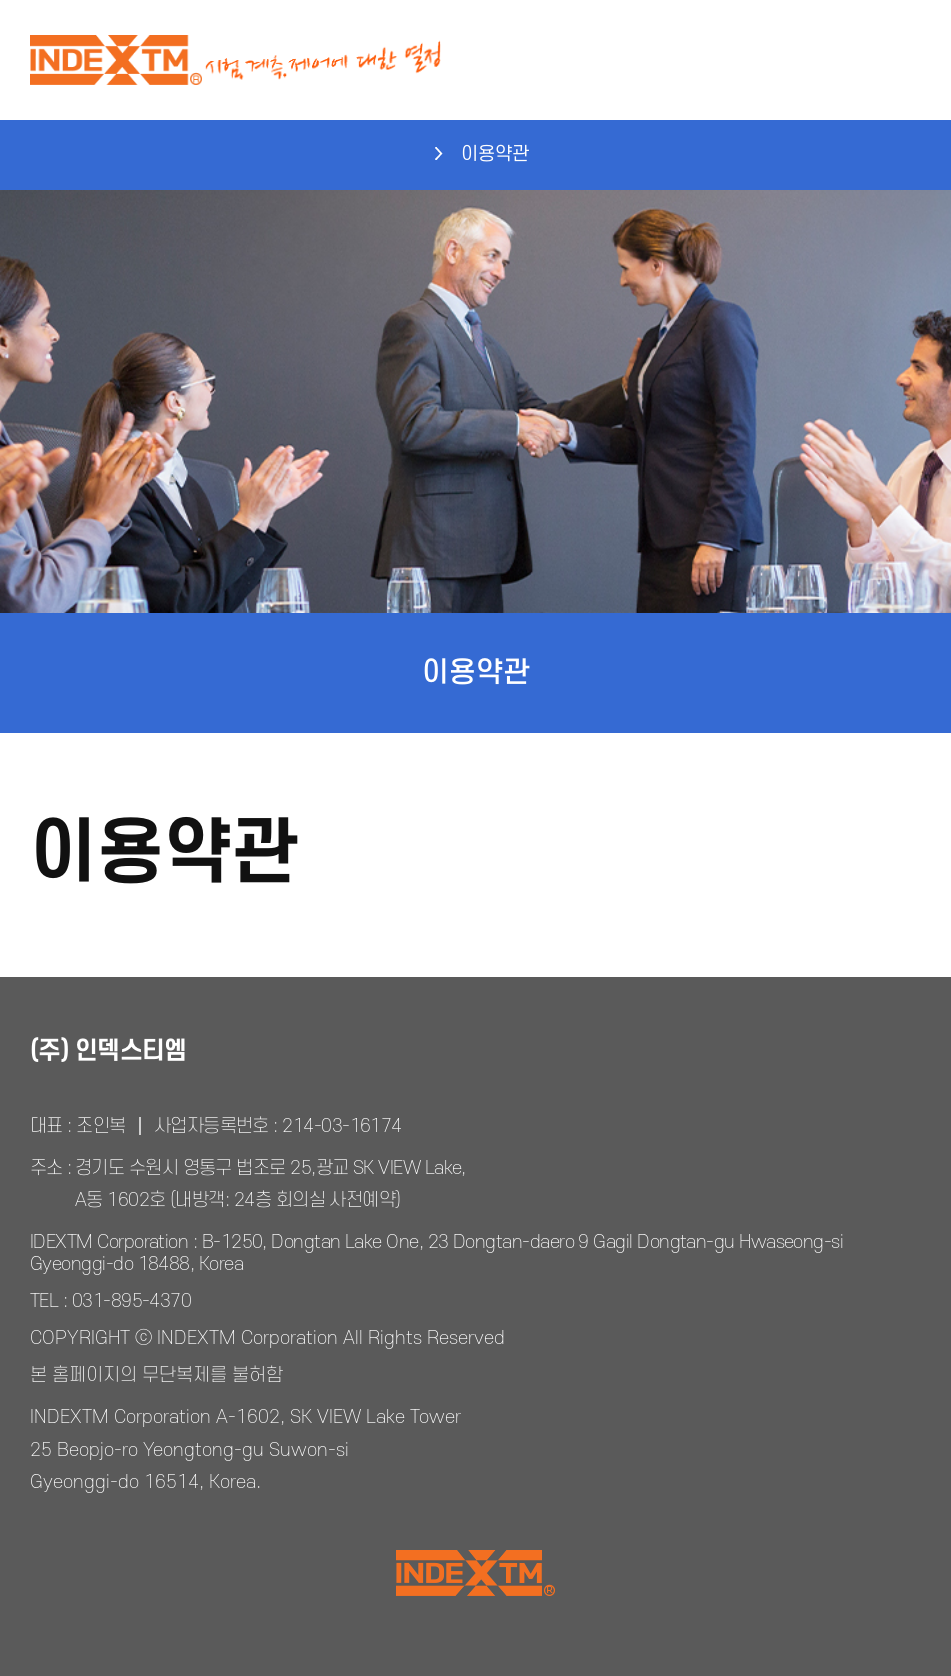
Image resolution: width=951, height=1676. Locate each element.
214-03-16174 (342, 1126)
